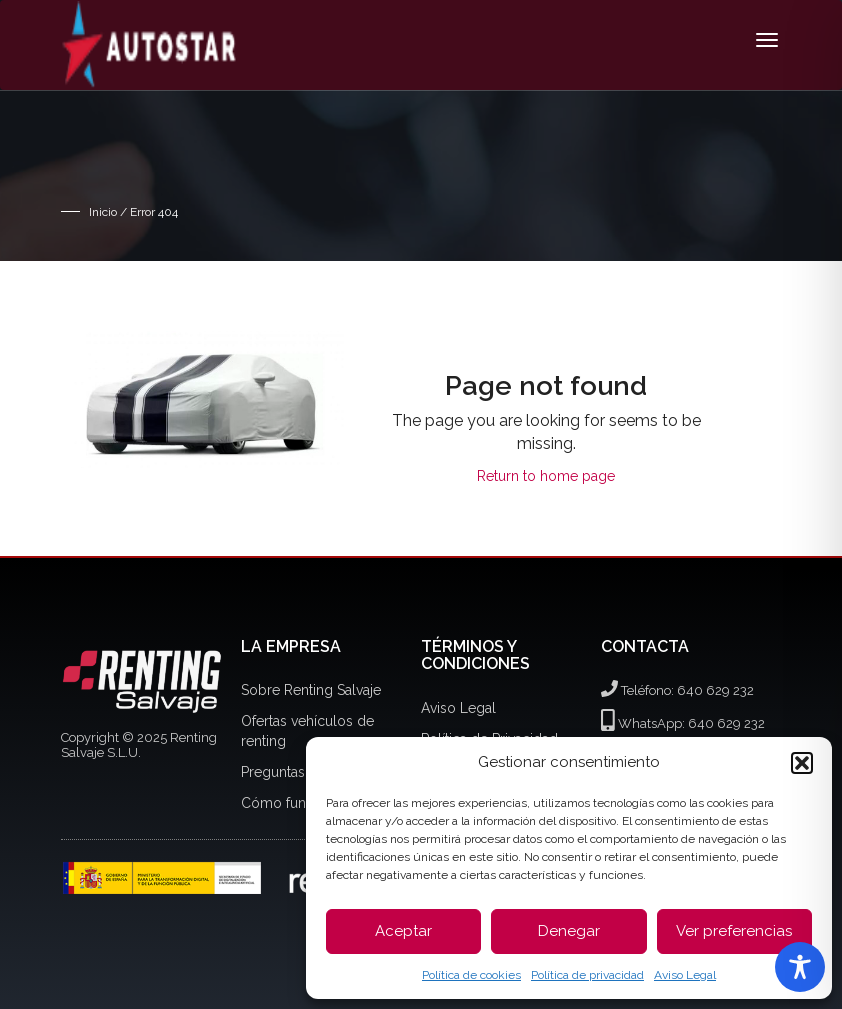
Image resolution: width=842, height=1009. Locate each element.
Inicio (103, 212)
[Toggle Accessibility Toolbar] (800, 967)
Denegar (569, 931)
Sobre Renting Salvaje (311, 690)
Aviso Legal (685, 975)
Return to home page (546, 476)
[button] (802, 763)
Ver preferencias (734, 931)
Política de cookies (471, 975)
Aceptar (403, 931)
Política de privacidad (587, 975)
